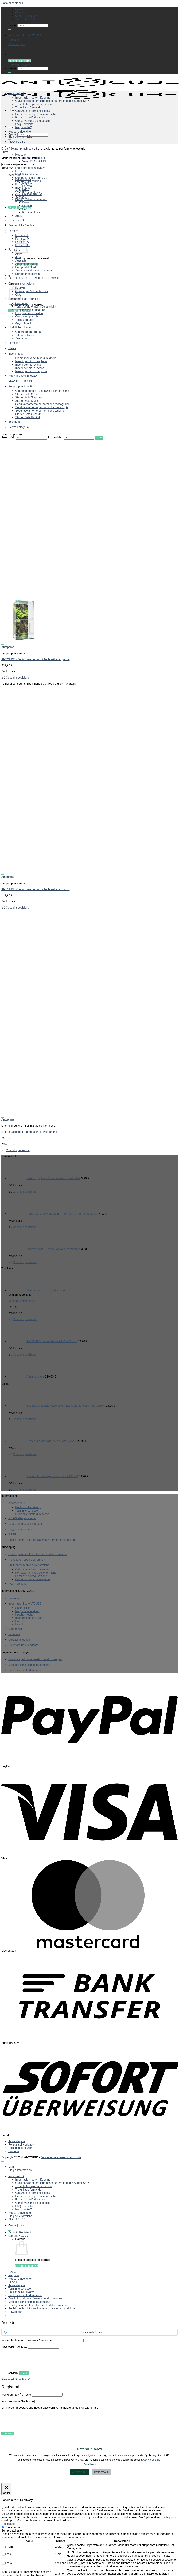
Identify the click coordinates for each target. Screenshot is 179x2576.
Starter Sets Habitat (27, 417)
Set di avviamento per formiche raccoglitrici (42, 404)
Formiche (21, 184)
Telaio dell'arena (25, 335)
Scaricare (14, 1634)
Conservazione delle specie (32, 120)
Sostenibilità (22, 1607)
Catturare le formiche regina (32, 110)
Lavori (19, 1624)
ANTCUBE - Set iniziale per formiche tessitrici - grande (35, 659)
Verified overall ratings (22, 1300)
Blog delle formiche (20, 136)
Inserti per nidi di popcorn (31, 371)
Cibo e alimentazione (28, 194)
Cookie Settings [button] (151, 2459)
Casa (4, 148)
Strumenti (14, 421)
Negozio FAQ (23, 127)
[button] (19, 60)
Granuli (19, 195)
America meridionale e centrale (34, 270)
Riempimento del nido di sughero (35, 358)
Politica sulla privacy (28, 1507)
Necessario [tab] (8, 2523)
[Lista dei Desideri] (2, 644)
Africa (18, 253)
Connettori (21, 303)
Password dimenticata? (15, 2379)
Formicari (14, 342)
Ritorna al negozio (26, 2265)
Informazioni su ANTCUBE (24, 35)
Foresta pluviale (32, 192)
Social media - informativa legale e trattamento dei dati (42, 1539)
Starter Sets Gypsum (28, 413)
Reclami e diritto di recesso (32, 1513)
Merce (12, 348)
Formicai (20, 171)
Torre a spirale (24, 319)
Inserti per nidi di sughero (31, 361)
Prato (25, 189)
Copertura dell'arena (28, 331)
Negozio (13, 146)
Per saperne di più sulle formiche (35, 114)
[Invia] (9, 29)
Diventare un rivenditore (23, 1645)
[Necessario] (3, 2527)
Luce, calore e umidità (29, 313)
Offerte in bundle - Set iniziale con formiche (42, 390)
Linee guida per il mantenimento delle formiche (37, 1554)
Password (14, 2346)
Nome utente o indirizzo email (26, 2340)
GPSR (12, 1534)
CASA (12, 2272)
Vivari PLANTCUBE (34, 161)
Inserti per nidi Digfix (28, 364)
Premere (20, 1621)
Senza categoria (18, 427)
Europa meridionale (27, 273)
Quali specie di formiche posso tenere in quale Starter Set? (52, 100)
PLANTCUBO (17, 141)
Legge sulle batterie (20, 1529)
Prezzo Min (8, 437)
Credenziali (15, 1628)
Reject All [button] (101, 2472)
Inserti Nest (15, 353)
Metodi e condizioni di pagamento (29, 1664)
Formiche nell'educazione (31, 117)
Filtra (99, 437)
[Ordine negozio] (18, 164)
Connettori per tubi (26, 316)
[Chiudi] (6, 2489)
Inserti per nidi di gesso (29, 367)
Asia (18, 257)
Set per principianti (22, 148)
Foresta (27, 185)
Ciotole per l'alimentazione (31, 291)
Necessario (13, 2527)
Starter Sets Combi (27, 394)
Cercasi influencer (19, 1639)
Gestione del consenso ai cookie (61, 2157)
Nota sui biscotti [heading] (89, 2449)
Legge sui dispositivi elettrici (25, 1523)
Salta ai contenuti (12, 3)
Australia (20, 260)
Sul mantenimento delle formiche (28, 1565)
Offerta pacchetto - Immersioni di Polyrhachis (29, 1131)
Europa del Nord (25, 267)
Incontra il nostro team (29, 1617)
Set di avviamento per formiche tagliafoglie (41, 407)
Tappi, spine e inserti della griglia (35, 306)
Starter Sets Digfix (26, 400)
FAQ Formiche (24, 124)
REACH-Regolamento (22, 1518)
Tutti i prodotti (16, 220)
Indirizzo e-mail (17, 2401)
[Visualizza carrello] (18, 2235)
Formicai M (22, 238)
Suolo (18, 215)
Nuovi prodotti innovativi (30, 167)
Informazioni (16, 93)
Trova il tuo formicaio (28, 107)
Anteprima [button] (7, 647)
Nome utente (16, 2394)
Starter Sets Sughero (28, 397)
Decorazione (23, 179)
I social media (24, 1614)
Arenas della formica (21, 225)
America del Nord (26, 263)
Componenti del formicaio (31, 177)
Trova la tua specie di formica (33, 104)
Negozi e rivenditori (20, 131)
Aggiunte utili (23, 323)
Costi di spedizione (18, 677)
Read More (90, 2464)
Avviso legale (16, 44)
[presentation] (27, 2358)
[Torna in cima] (2, 2161)
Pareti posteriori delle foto (31, 199)
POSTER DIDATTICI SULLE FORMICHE (34, 278)
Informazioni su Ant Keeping (32, 97)
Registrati (8, 2433)
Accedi (24, 2373)
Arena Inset (22, 338)
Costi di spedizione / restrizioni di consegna (35, 1659)
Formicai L (21, 235)
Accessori (21, 190)
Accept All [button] (79, 2472)
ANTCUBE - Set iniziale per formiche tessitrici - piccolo (35, 889)
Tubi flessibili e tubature (30, 309)
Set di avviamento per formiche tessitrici (40, 410)
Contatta (13, 39)
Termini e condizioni (27, 1510)
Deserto (27, 182)
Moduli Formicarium (27, 174)
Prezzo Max (55, 437)
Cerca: (12, 25)
